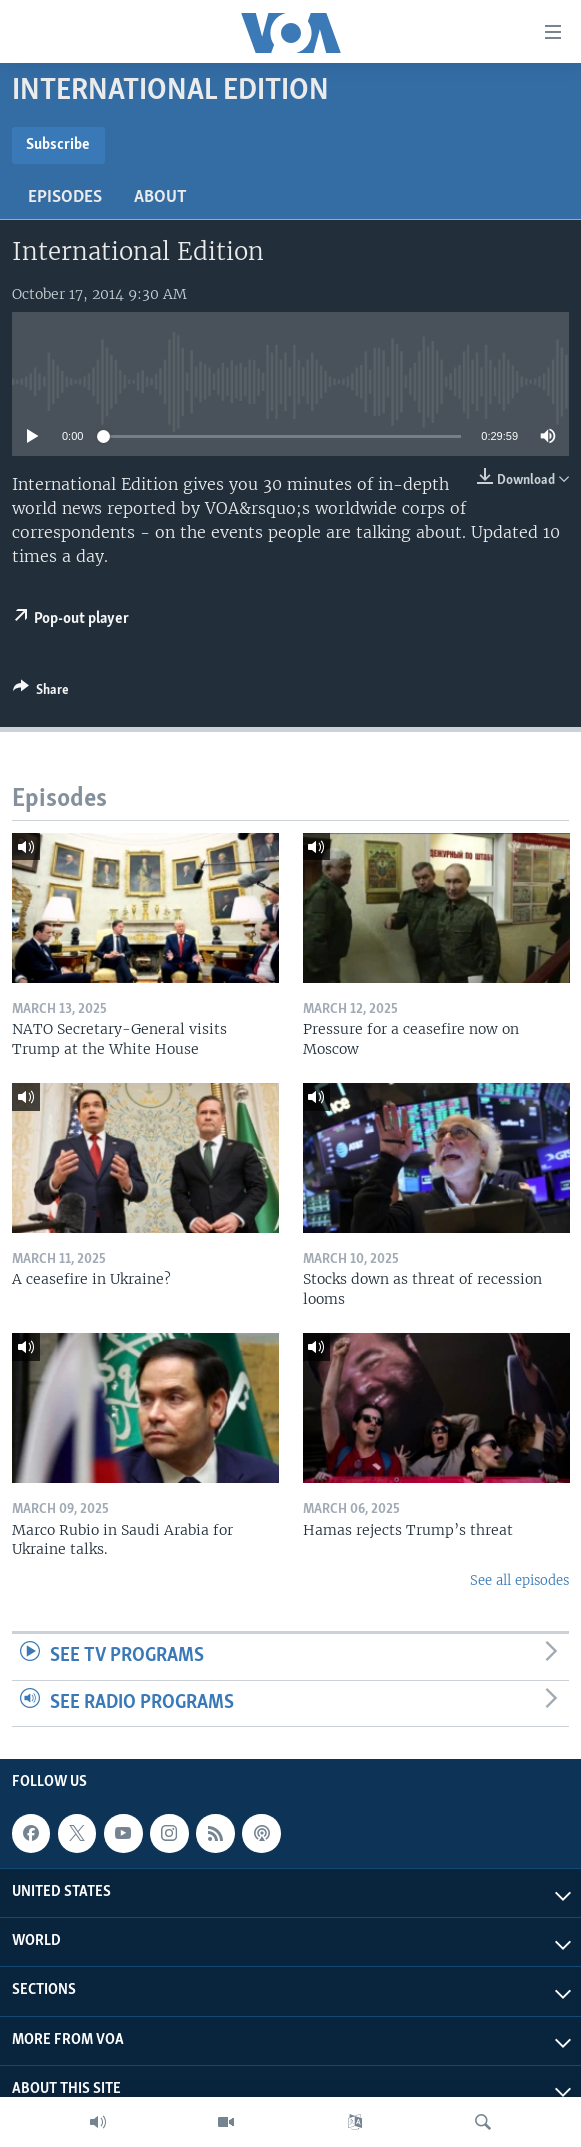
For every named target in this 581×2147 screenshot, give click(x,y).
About (160, 197)
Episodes (65, 197)
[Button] (41, 693)
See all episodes (519, 1580)
